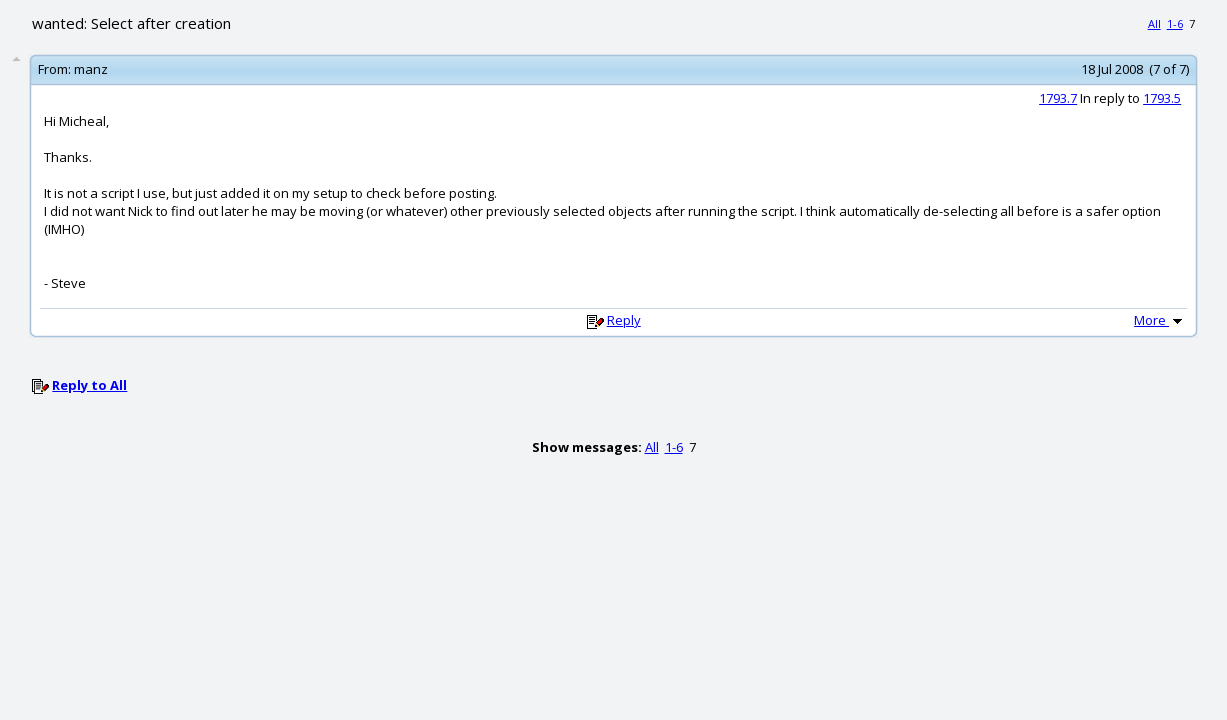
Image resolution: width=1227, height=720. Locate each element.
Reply (624, 320)
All (1154, 23)
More (1160, 320)
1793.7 (1058, 98)
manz (91, 69)
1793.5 (1162, 98)
